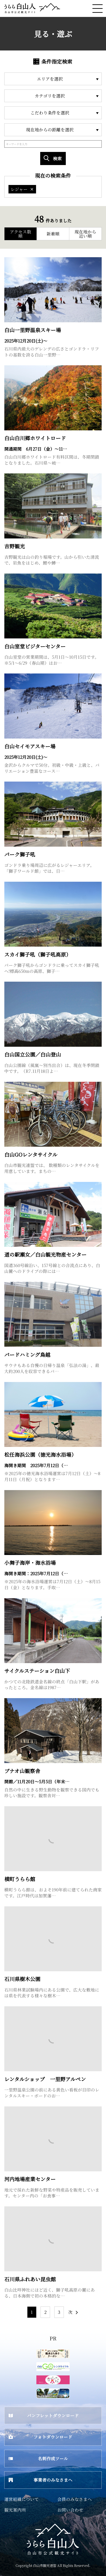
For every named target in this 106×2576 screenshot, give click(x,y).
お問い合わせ (70, 2510)
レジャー (22, 189)
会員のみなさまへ (74, 2499)
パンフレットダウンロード (44, 2415)
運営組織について (21, 2499)
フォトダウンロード (40, 2437)
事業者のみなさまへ (40, 2480)
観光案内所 (15, 2510)
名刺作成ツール (38, 2458)
